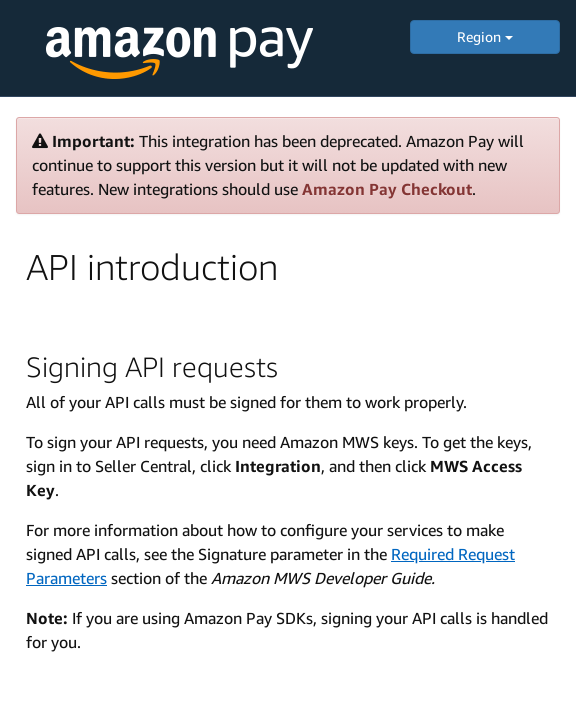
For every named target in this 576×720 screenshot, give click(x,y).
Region (485, 36)
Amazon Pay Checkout (387, 189)
